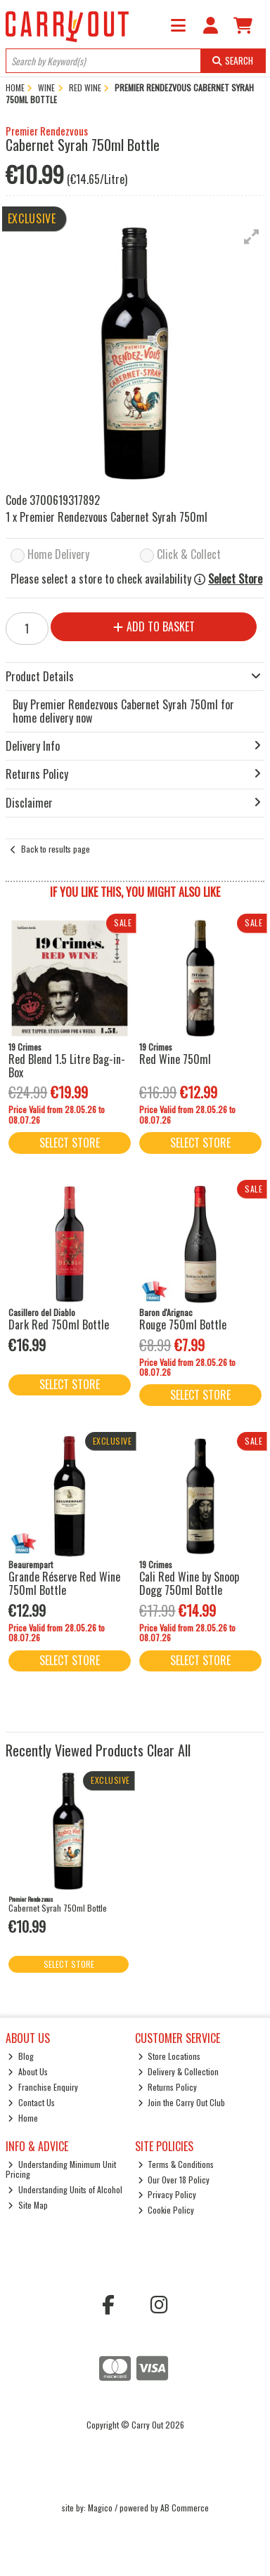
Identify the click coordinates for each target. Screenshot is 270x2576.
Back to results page (55, 849)
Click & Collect (189, 555)
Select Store (235, 579)
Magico (100, 2507)
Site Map (28, 2205)
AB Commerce (184, 2507)
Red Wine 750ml (175, 1059)
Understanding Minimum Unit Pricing (61, 2169)
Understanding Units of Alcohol (65, 2189)
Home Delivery (58, 555)
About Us (28, 2071)
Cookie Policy (166, 2210)
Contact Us (31, 2102)
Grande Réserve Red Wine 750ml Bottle (64, 1583)
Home (23, 2118)
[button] (251, 236)
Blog (21, 2056)
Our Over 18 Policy (174, 2180)
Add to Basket (154, 626)
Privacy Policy (167, 2194)
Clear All (169, 1750)
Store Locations (169, 2056)
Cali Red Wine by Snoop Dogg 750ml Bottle (189, 1583)
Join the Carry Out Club (182, 2102)
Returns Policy (168, 2087)
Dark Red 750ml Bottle (58, 1324)
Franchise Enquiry (43, 2087)
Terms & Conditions (176, 2164)
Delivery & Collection (178, 2071)
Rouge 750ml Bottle (182, 1324)
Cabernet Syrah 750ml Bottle (57, 1908)
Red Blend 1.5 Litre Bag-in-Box (66, 1066)
